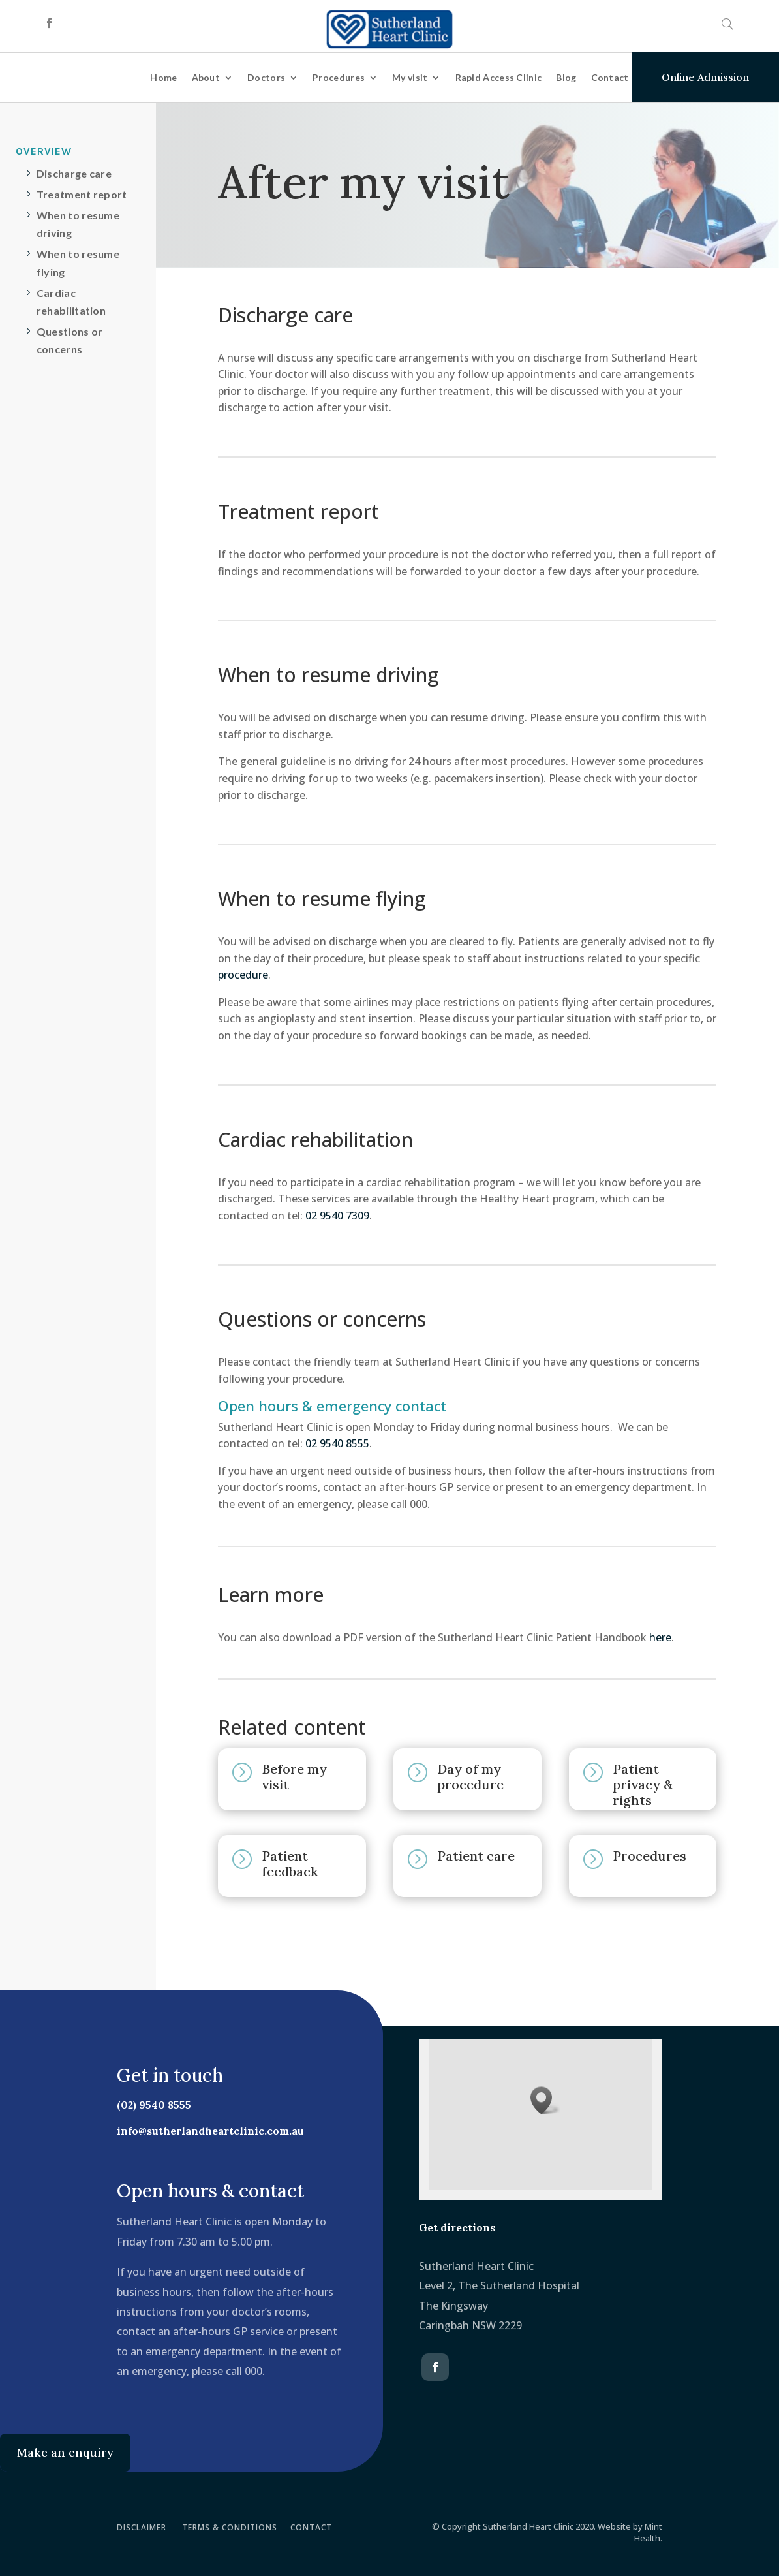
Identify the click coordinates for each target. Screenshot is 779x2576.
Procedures (339, 77)
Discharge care (74, 173)
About (206, 77)
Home (163, 77)
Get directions (457, 2227)
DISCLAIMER (141, 2527)
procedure (243, 974)
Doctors (266, 77)
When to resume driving (78, 224)
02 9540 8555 (337, 1443)
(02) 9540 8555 (146, 2104)
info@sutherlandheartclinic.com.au (202, 2130)
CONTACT (311, 2527)
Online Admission (705, 77)
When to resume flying (78, 262)
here (660, 1637)
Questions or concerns (70, 340)
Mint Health (648, 2532)
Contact (610, 77)
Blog (566, 77)
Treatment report (82, 194)
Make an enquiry (65, 2452)
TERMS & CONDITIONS (229, 2527)
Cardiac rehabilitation (71, 302)
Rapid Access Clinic (498, 77)
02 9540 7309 (337, 1215)
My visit (409, 77)
